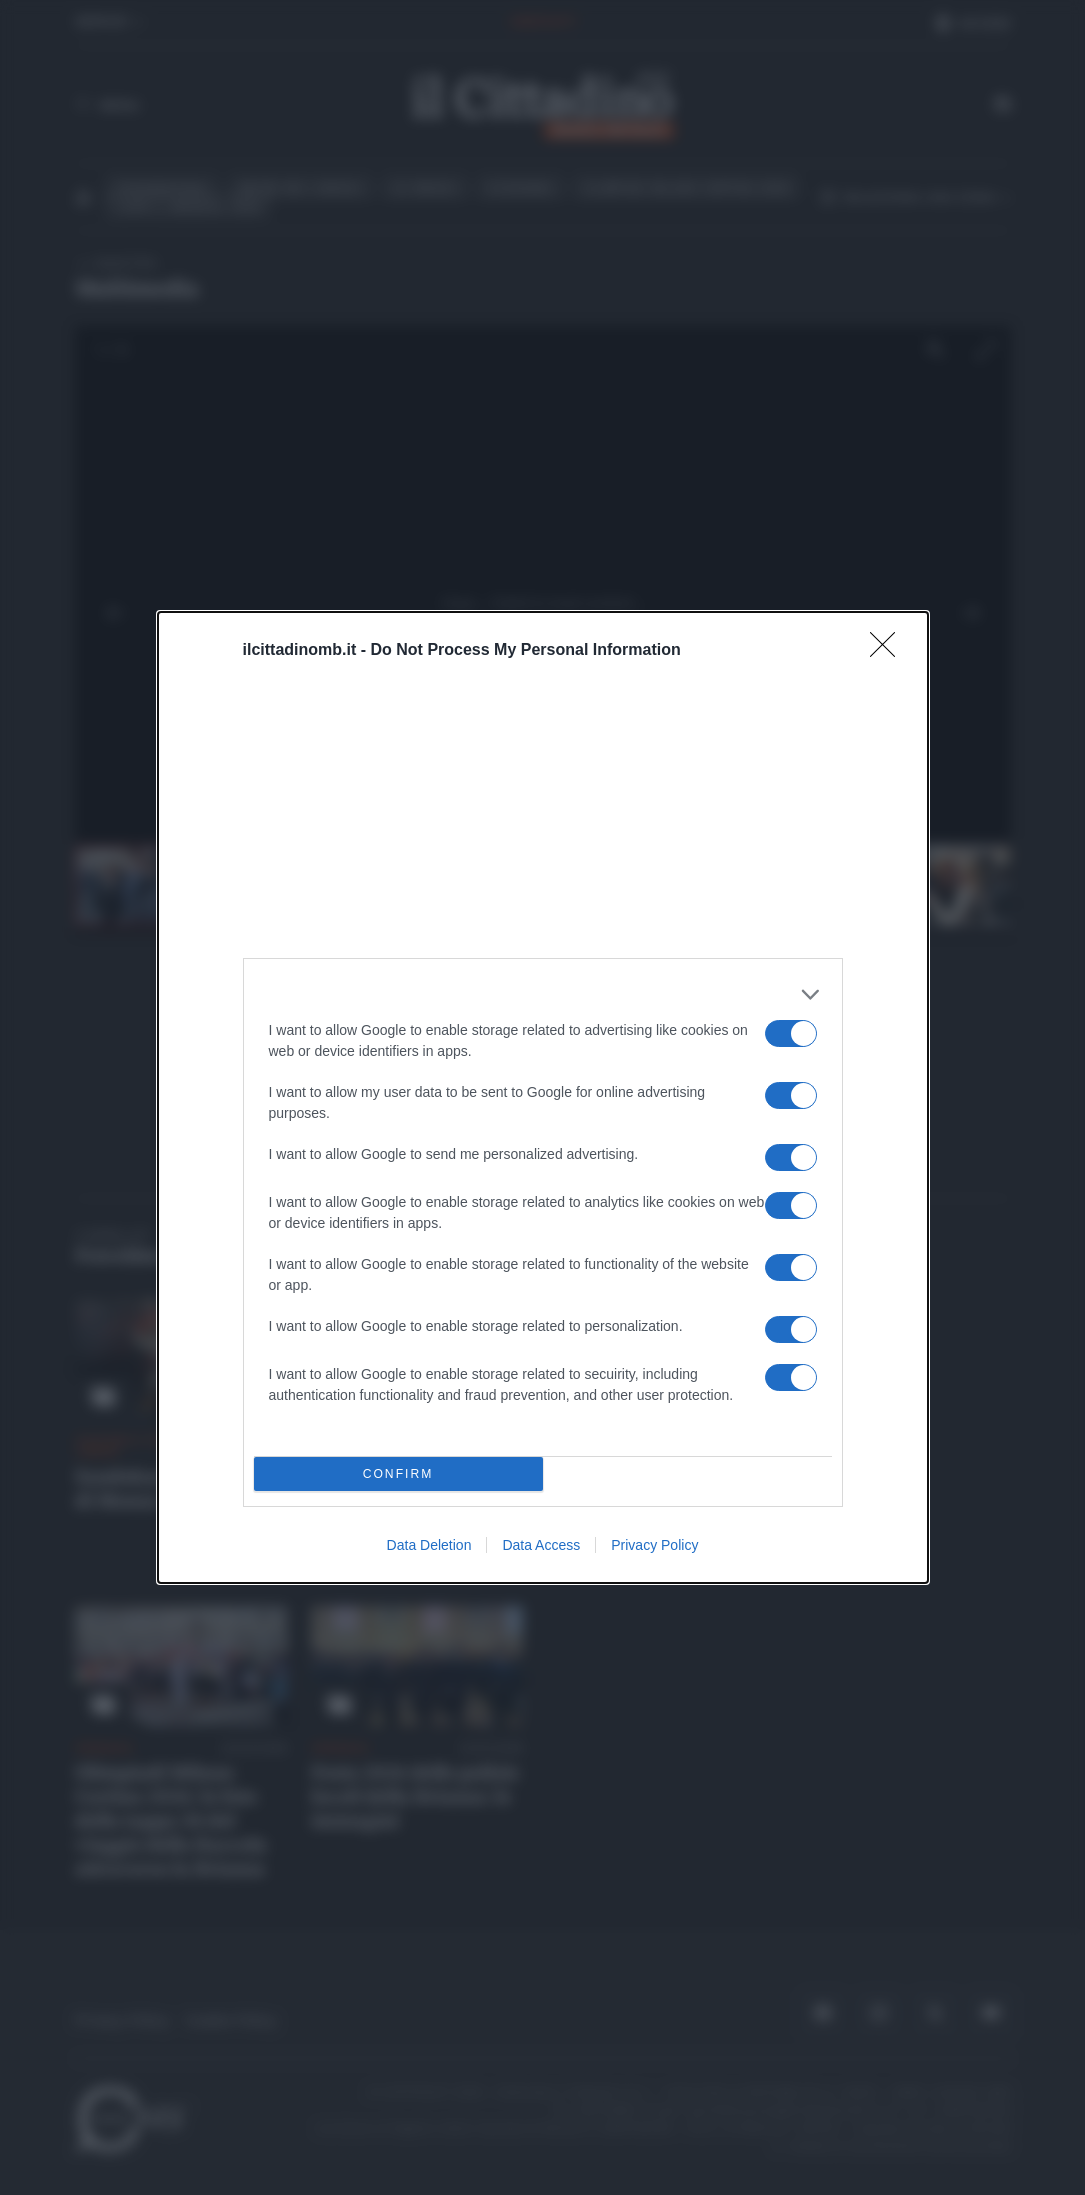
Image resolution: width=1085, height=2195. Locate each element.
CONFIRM (398, 1473)
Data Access (541, 1545)
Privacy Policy (654, 1545)
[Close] (889, 651)
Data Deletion (429, 1545)
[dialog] (543, 1097)
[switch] (791, 1033)
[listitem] (543, 994)
